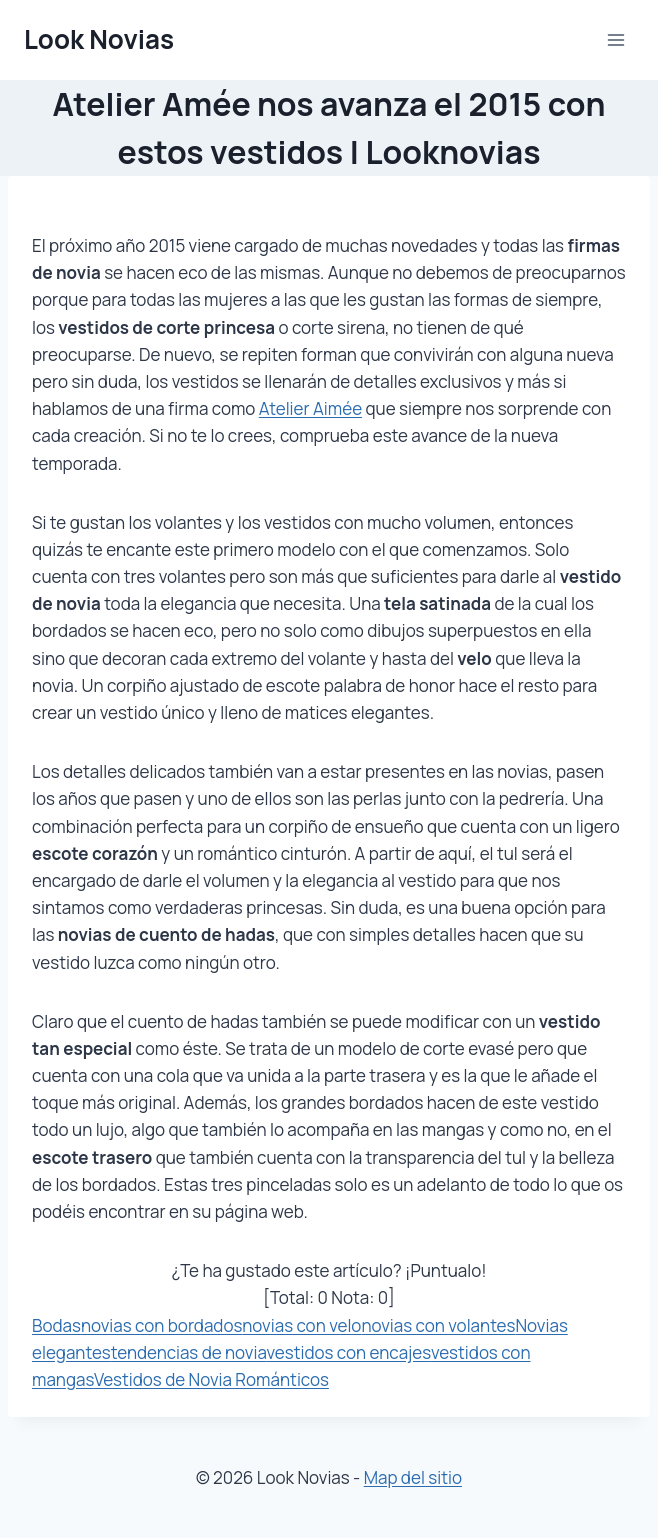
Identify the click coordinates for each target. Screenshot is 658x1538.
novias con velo (301, 1325)
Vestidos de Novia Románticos (211, 1379)
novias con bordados (161, 1325)
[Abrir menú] (615, 39)
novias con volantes (438, 1325)
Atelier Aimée (310, 408)
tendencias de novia (189, 1352)
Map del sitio (413, 1477)
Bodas (56, 1325)
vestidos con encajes (349, 1352)
